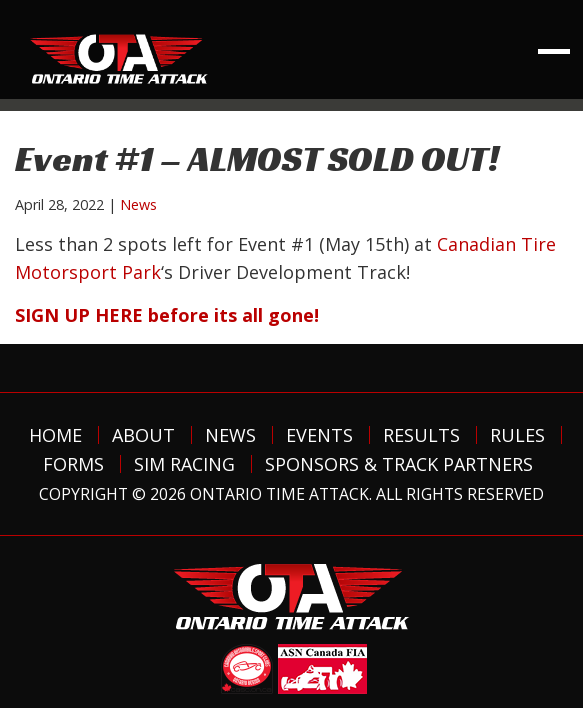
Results (421, 435)
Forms (73, 464)
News (138, 204)
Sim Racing (184, 464)
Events (319, 435)
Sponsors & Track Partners (399, 464)
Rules (517, 435)
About (143, 435)
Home (55, 435)
